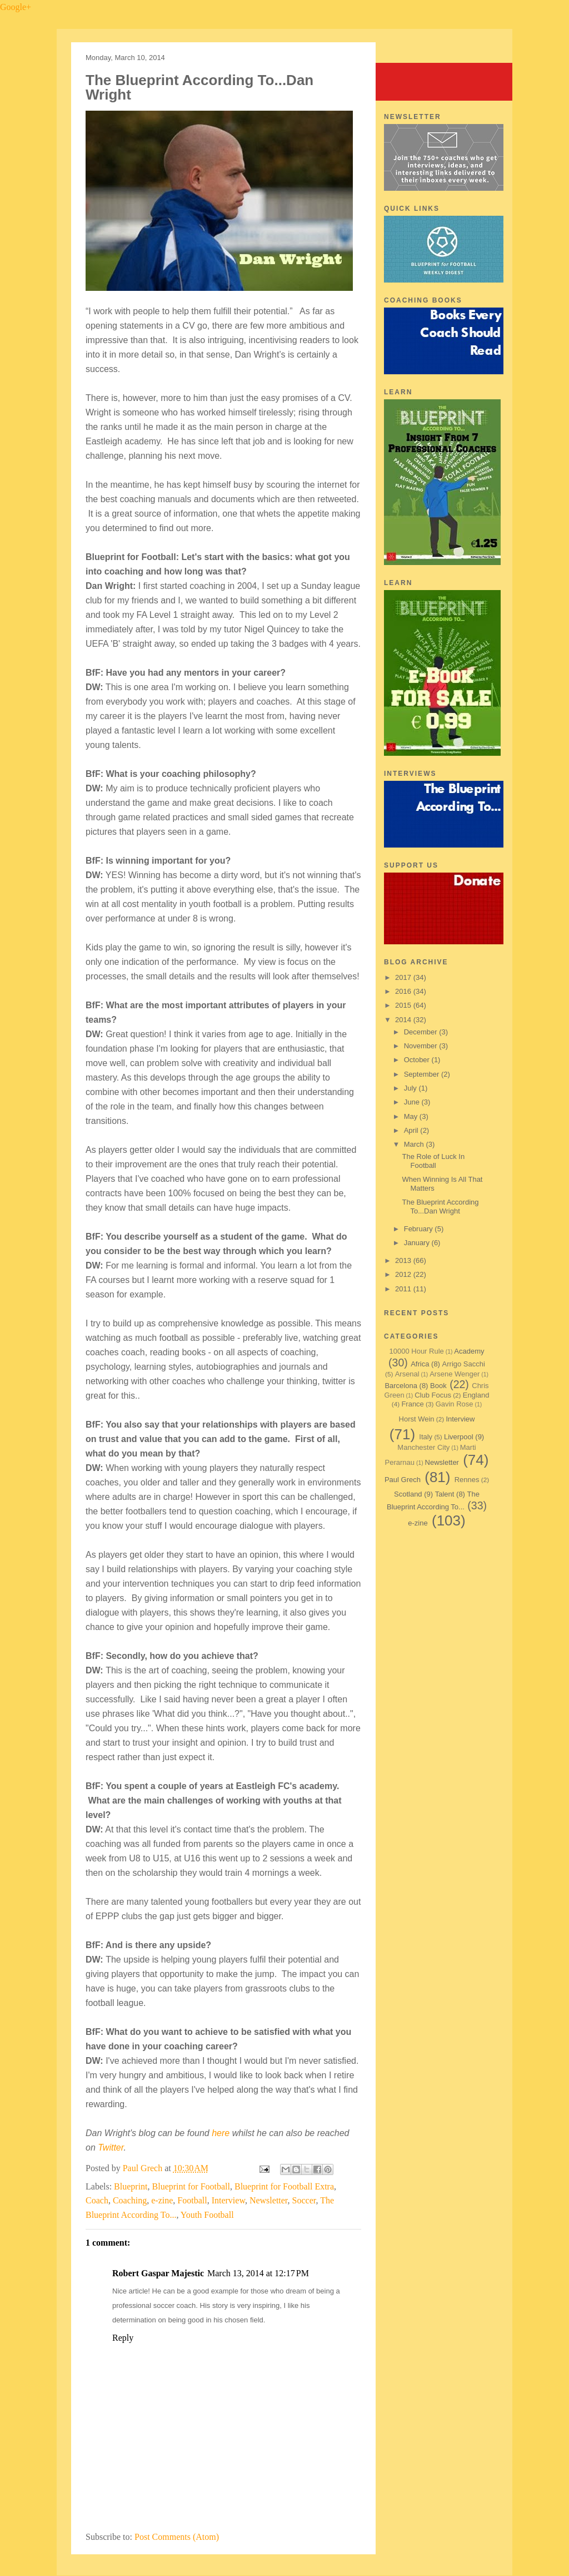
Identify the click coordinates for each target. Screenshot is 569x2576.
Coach (97, 2200)
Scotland (408, 1494)
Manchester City (423, 1447)
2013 (404, 1260)
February (419, 1229)
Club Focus (433, 1395)
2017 (404, 977)
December (422, 1032)
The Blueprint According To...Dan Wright (440, 1206)
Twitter (110, 2147)
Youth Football (207, 2215)
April (412, 1130)
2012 (404, 1274)
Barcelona (401, 1385)
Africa (420, 1364)
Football (192, 2200)
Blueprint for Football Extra (284, 2186)
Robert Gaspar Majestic (158, 2273)
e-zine (162, 2200)
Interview (228, 2200)
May (412, 1116)
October (418, 1060)
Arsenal (407, 1374)
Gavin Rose (454, 1404)
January (418, 1243)
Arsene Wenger (455, 1374)
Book (438, 1385)
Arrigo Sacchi (463, 1364)
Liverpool (458, 1437)
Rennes (467, 1479)
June (413, 1102)
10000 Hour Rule (417, 1351)
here (220, 2133)
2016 (404, 991)
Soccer (304, 2200)
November (422, 1046)
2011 (404, 1289)
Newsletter (268, 2200)
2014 (404, 1019)
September (422, 1074)
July (411, 1088)
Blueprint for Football (191, 2186)
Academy (469, 1351)
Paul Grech (144, 2168)
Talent (445, 1494)
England (476, 1395)
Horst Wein (417, 1419)
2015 (404, 1005)
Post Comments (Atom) (176, 2537)
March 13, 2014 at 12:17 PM (258, 2273)
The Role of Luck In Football (433, 1161)
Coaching (130, 2200)
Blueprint (130, 2186)
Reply (122, 2337)
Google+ (15, 7)
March (415, 1144)
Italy (425, 1437)
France (412, 1404)
